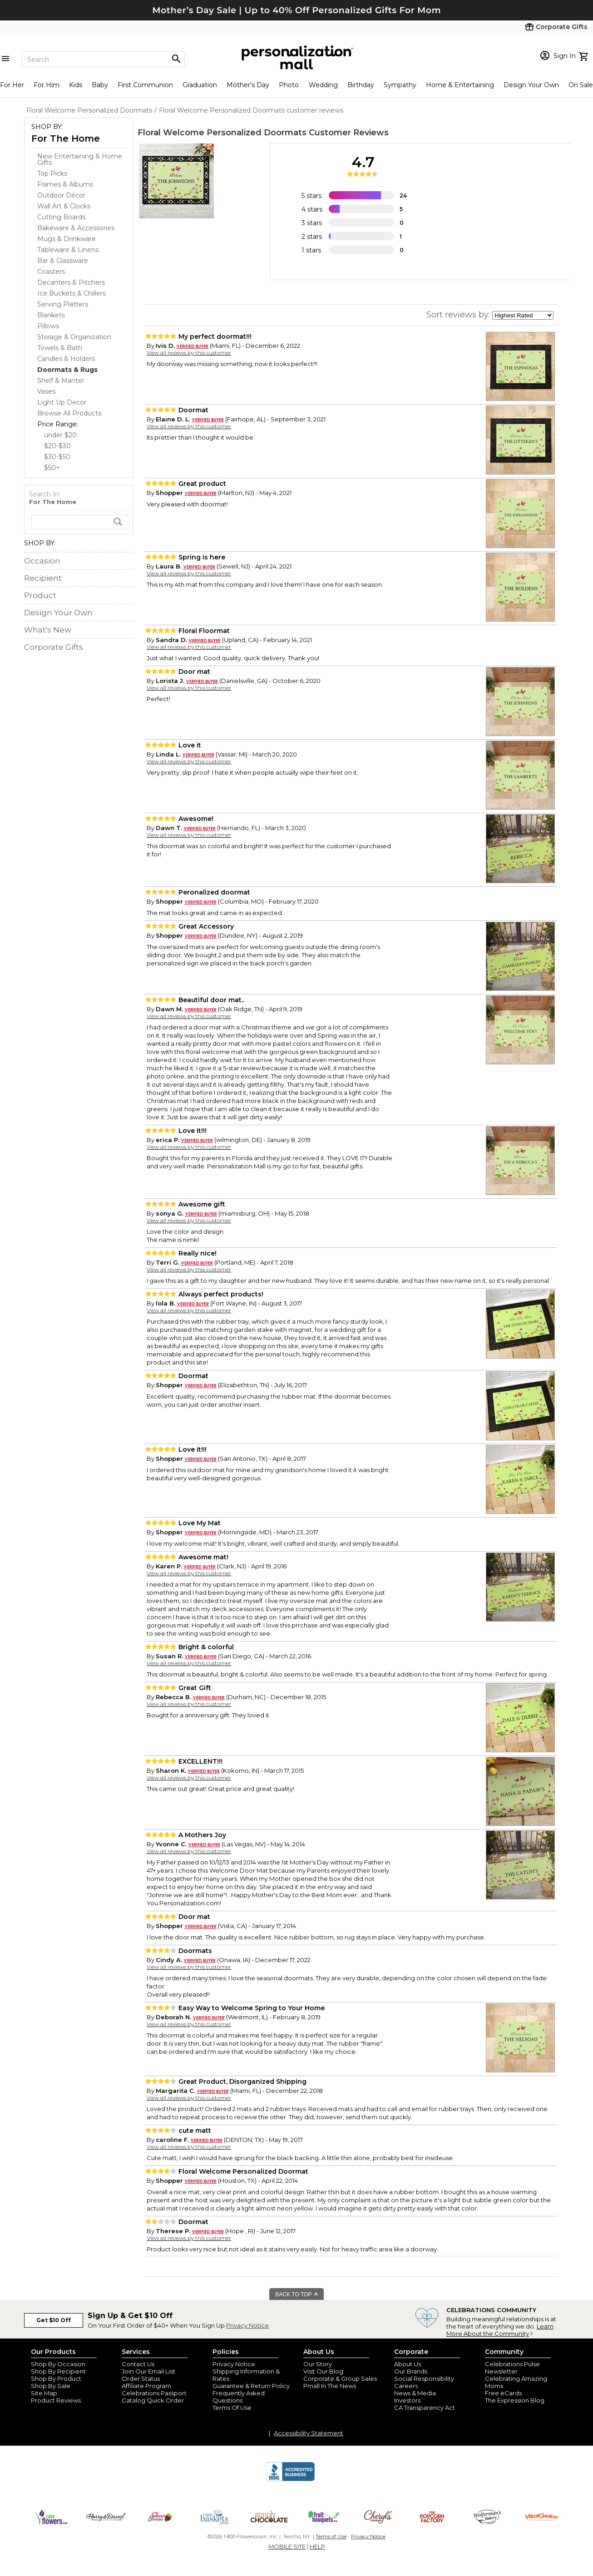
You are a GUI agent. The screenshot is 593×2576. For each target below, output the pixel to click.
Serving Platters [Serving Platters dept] (62, 304)
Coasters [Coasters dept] (51, 271)
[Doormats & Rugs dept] (67, 370)
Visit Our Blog (323, 2371)
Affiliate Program (146, 2385)
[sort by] (522, 315)
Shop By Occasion (58, 2364)
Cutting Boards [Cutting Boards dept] (61, 217)
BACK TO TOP (297, 2294)
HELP (317, 2546)
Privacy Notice (247, 2325)
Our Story (317, 2364)
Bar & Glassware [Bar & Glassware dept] (62, 261)
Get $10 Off (53, 2320)
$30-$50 (57, 457)
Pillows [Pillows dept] (48, 326)
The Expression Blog (514, 2400)
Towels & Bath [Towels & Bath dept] (59, 348)
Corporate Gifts (53, 647)
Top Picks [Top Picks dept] (52, 173)
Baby (100, 85)
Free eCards (503, 2393)
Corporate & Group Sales (340, 2378)
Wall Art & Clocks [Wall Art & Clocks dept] (63, 206)
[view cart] (584, 55)
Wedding (323, 85)
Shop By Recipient (58, 2371)
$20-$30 (57, 446)
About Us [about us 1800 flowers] (407, 2364)
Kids (75, 85)
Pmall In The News (329, 2385)
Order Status (141, 2378)
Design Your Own (531, 85)
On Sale (580, 85)
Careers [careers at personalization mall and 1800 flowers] (406, 2385)
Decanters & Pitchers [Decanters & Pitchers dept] (71, 282)
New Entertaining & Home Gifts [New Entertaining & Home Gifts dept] (79, 159)
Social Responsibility (424, 2378)
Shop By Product (56, 2378)
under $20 (60, 435)
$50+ (52, 468)
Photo (289, 85)
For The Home (65, 138)
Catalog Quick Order (153, 2400)
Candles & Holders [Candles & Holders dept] (66, 359)
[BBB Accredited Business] (290, 2480)
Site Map (44, 2393)
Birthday (360, 85)
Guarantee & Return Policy (251, 2385)
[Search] (103, 59)
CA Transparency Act (424, 2407)
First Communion (145, 85)
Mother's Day (248, 85)
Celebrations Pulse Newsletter (512, 2367)
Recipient (43, 578)
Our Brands (410, 2371)
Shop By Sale (50, 2385)
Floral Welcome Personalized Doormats (222, 133)
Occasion (42, 560)
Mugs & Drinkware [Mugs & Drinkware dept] (66, 239)
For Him (46, 85)
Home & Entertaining (460, 85)
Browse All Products (69, 413)
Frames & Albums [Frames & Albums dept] (65, 184)
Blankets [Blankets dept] (51, 315)
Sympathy (400, 85)
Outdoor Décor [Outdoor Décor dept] (61, 195)
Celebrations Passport (154, 2393)
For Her (12, 85)
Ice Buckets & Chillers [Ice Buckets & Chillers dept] (71, 293)
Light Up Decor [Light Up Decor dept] (61, 402)
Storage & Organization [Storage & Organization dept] (74, 337)
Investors (407, 2400)
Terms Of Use (232, 2407)
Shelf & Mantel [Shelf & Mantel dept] (60, 380)
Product (40, 595)
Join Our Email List (148, 2371)
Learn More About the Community (499, 2330)
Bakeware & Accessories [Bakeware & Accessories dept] (75, 228)
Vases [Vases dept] (46, 391)
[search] (80, 522)
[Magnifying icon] (176, 59)
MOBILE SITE (287, 2546)
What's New (47, 629)
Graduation (200, 85)
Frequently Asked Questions (238, 2396)
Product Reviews (56, 2400)
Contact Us (138, 2364)
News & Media (415, 2393)
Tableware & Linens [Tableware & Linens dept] (68, 250)
